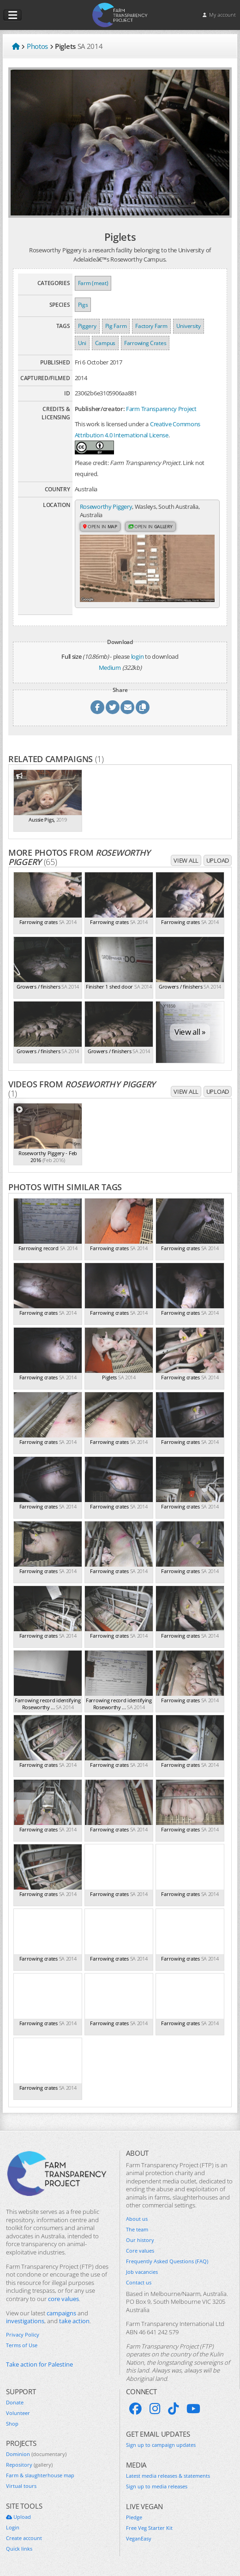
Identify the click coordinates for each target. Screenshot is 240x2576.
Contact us (138, 2283)
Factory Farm (151, 326)
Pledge (134, 2518)
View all (186, 861)
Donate (15, 2402)
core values (63, 2299)
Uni (82, 343)
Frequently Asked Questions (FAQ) (167, 2262)
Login (12, 2528)
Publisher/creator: (100, 409)
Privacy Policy (22, 2335)
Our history (140, 2240)
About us (137, 2219)
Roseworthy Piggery (106, 506)
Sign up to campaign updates (161, 2445)
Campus (105, 343)
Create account (24, 2538)
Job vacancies (142, 2272)
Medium (110, 668)
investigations (25, 2322)
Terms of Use (21, 2346)
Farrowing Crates (145, 343)
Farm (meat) (93, 283)
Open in (100, 526)
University (188, 326)
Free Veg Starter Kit (149, 2528)
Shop (12, 2424)
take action (74, 2322)
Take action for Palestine (39, 2365)
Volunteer (18, 2413)
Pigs (83, 305)
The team (137, 2230)
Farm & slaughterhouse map (40, 2476)
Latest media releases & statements (168, 2476)
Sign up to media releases (156, 2487)
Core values (140, 2251)
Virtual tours (21, 2486)
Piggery (87, 326)
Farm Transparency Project (161, 409)
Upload (217, 861)
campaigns (61, 2313)
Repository (29, 2465)
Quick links (19, 2549)
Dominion (36, 2454)
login (137, 656)
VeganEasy (138, 2539)
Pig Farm (116, 326)
